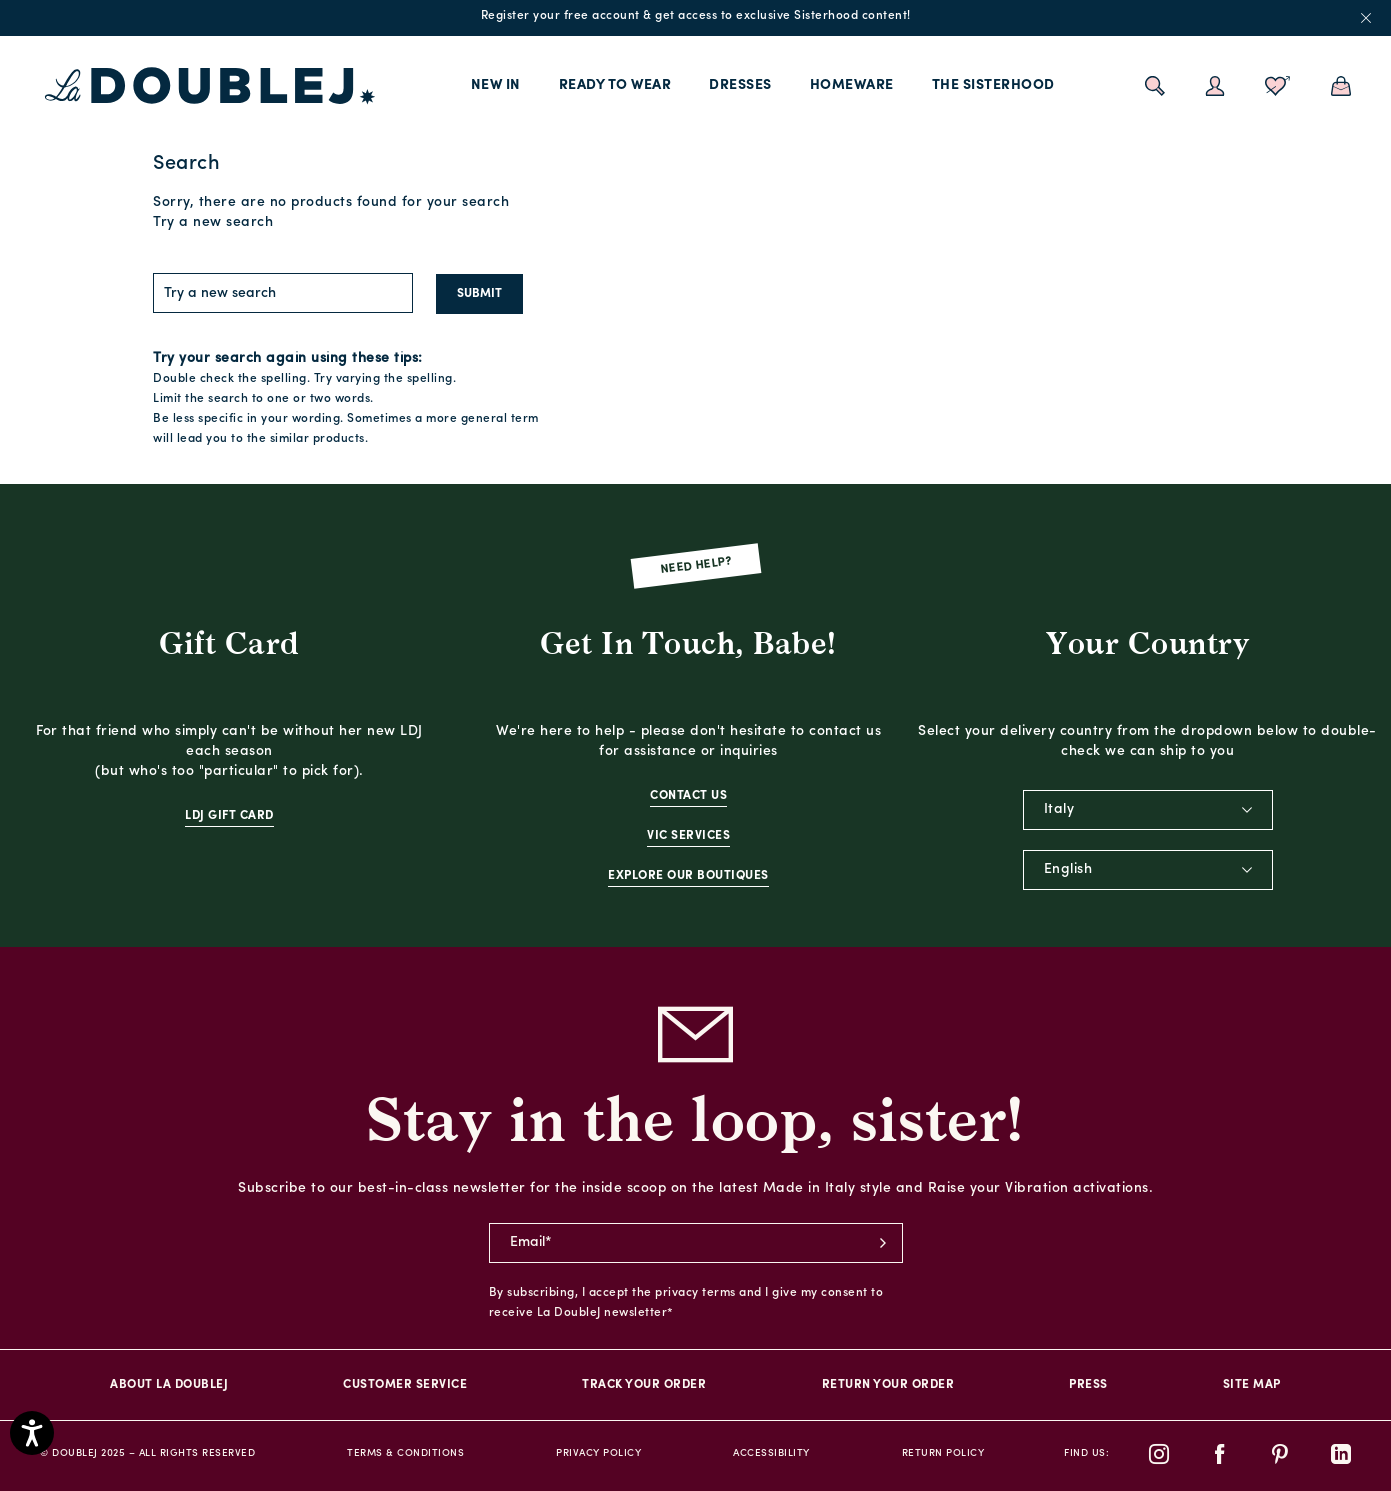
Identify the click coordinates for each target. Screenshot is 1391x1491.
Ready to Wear (615, 85)
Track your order (644, 1385)
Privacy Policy (598, 1453)
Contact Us (688, 796)
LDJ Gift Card (229, 816)
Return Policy (943, 1453)
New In (496, 85)
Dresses (740, 85)
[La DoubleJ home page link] (210, 86)
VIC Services (688, 836)
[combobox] (1148, 810)
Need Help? (695, 565)
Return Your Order (888, 1385)
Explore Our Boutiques (688, 876)
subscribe (883, 1243)
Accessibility (771, 1453)
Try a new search (213, 222)
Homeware (852, 85)
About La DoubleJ (169, 1385)
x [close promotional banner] (1366, 18)
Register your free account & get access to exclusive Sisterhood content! (696, 16)
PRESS (1088, 1385)
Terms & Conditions (405, 1453)
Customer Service (405, 1385)
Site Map (1252, 1385)
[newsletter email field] (696, 1243)
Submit (479, 294)
